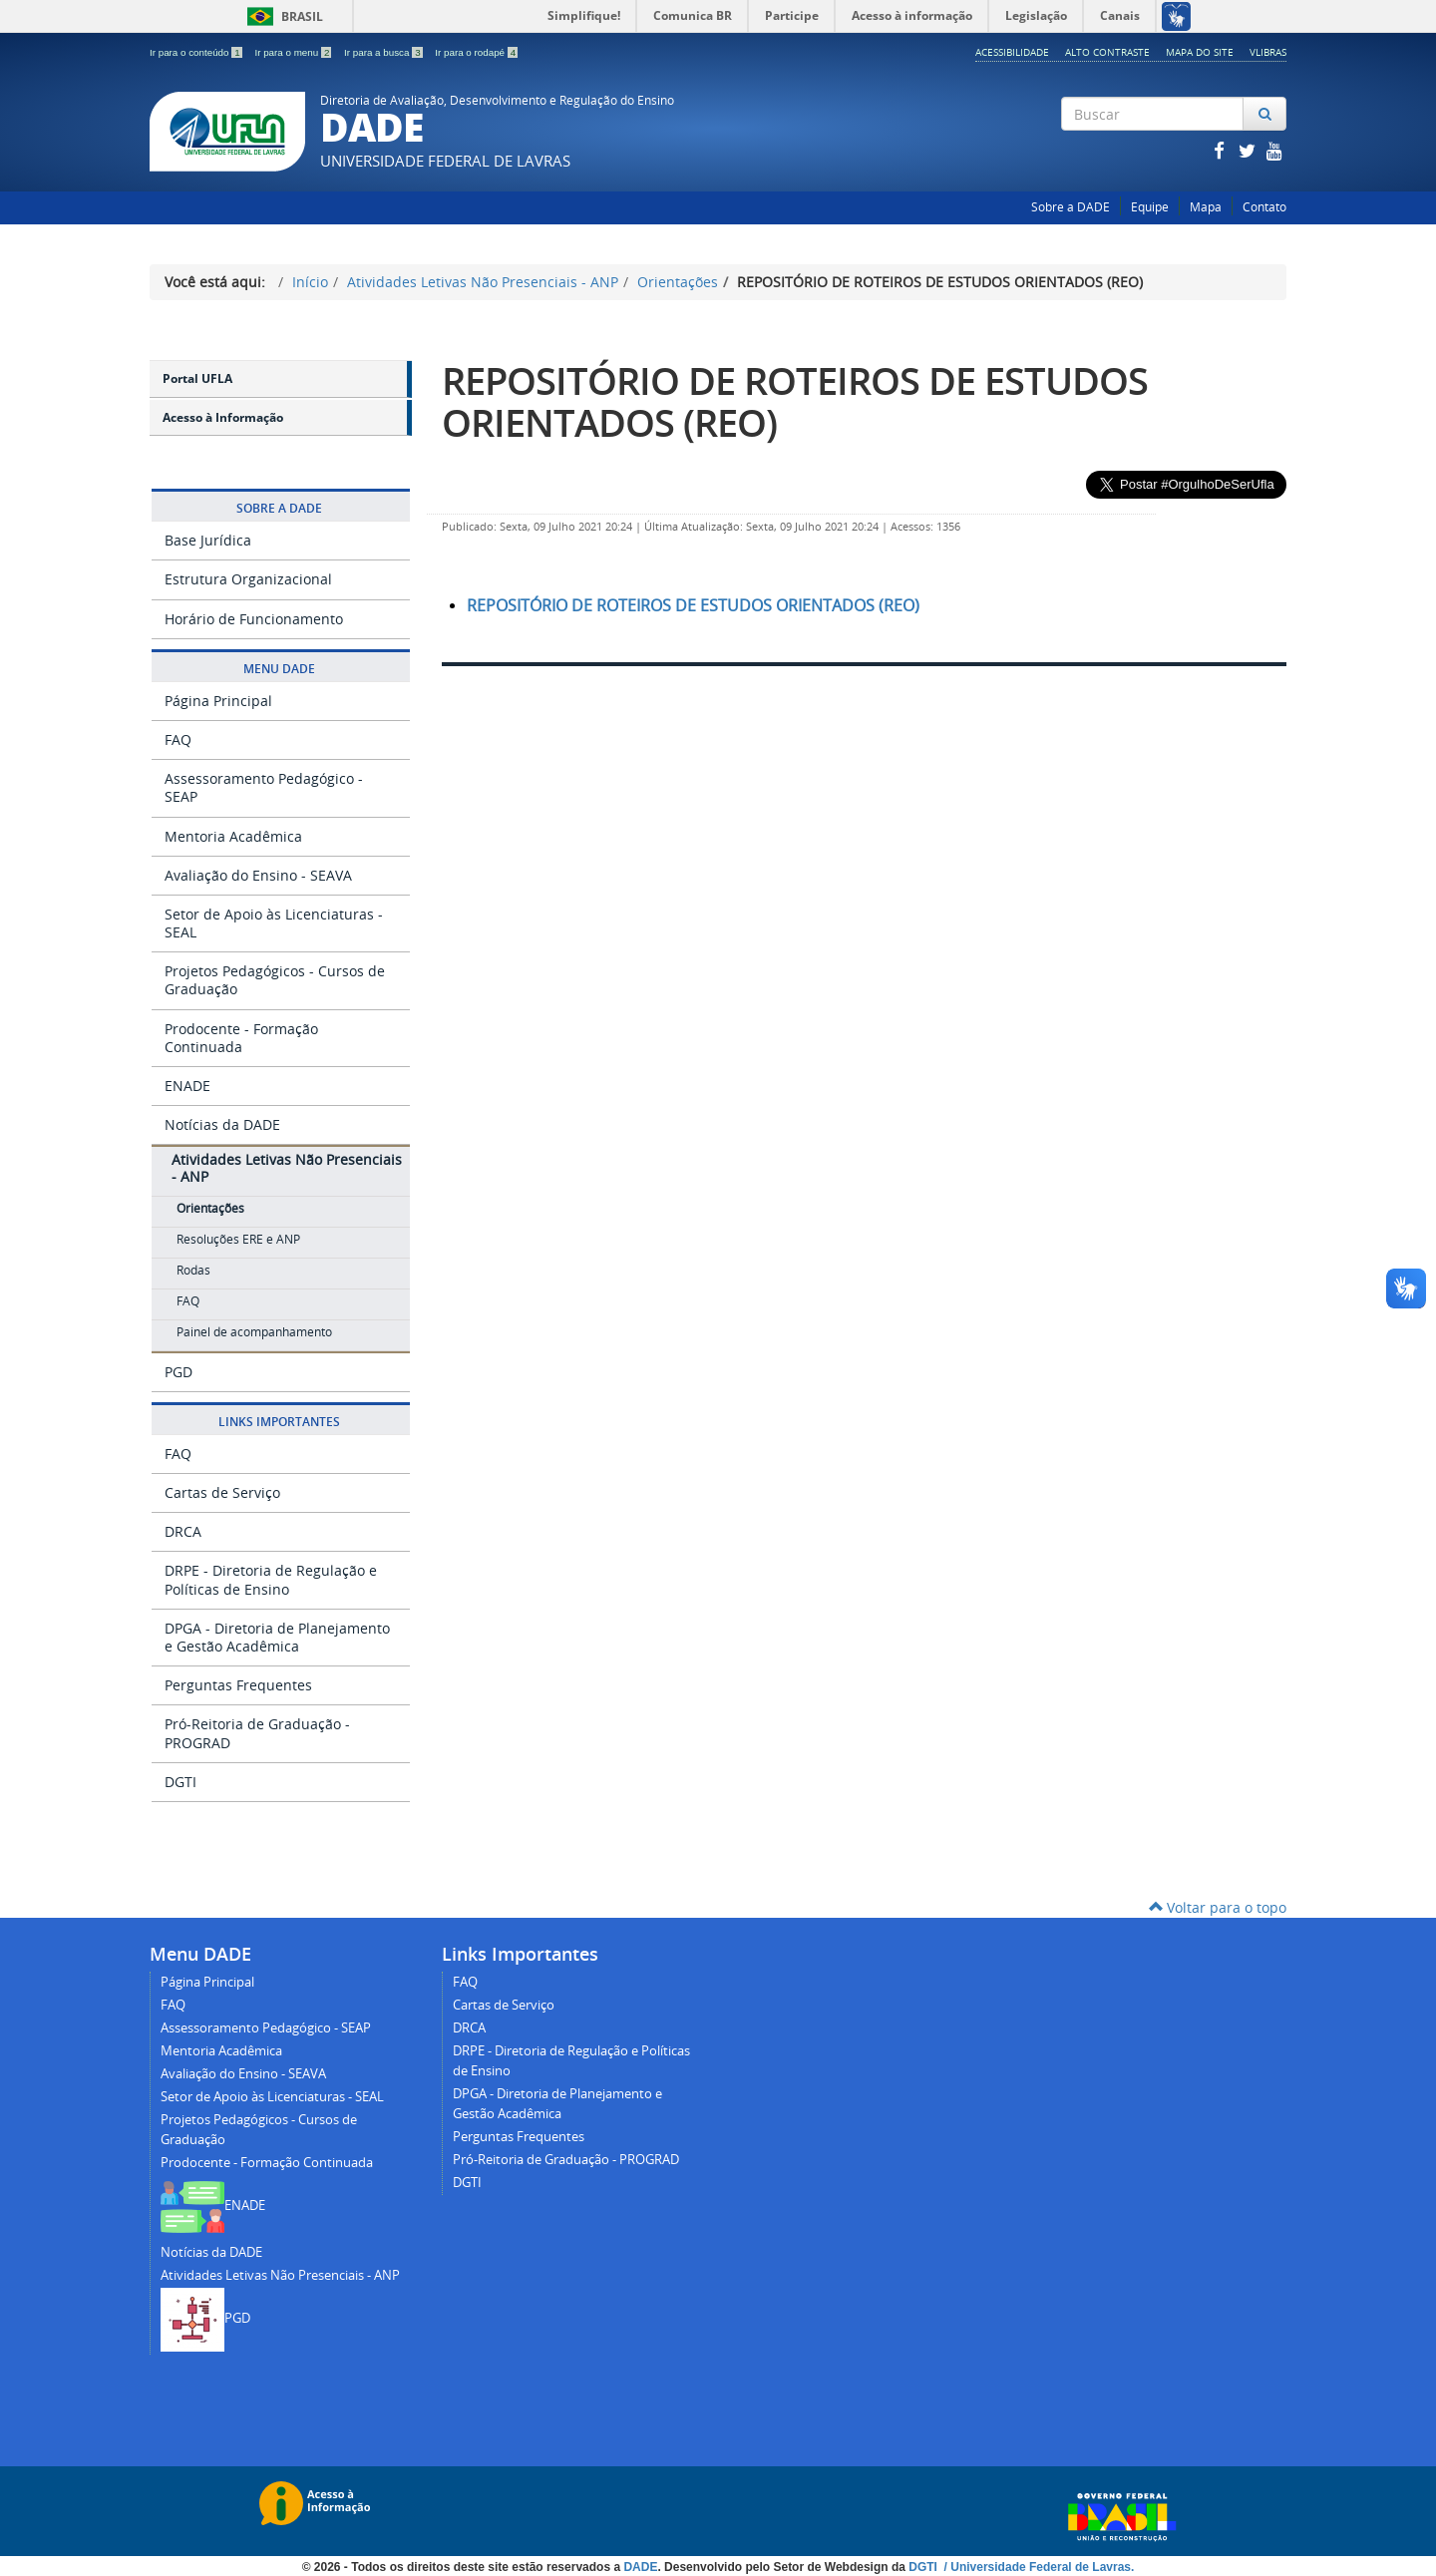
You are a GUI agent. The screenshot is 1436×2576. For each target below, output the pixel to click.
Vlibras (1268, 52)
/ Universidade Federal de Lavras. (1037, 2567)
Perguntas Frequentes (238, 1684)
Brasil (281, 16)
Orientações (677, 281)
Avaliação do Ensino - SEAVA (258, 875)
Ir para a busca (384, 52)
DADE (640, 2567)
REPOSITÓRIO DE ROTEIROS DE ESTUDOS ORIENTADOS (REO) (795, 401)
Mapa (1206, 206)
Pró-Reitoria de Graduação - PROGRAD (257, 1732)
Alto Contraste (1107, 52)
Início (310, 281)
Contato (1264, 206)
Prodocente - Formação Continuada (241, 1037)
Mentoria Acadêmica (233, 836)
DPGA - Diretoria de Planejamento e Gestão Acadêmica (277, 1637)
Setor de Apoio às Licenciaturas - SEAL (274, 923)
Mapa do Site (1200, 52)
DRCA (183, 1531)
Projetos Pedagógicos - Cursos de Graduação (275, 979)
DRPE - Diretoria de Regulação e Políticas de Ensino (271, 1579)
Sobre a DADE (1070, 206)
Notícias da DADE (222, 1124)
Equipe (1150, 206)
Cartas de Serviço (222, 1492)
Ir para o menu (294, 52)
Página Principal (218, 700)
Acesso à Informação (223, 417)
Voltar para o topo (1217, 1907)
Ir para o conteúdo (197, 52)
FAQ (178, 739)
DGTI (180, 1781)
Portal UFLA (197, 378)
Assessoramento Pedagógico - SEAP (264, 787)
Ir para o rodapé (476, 52)
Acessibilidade (1012, 52)
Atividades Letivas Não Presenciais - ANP (482, 281)
